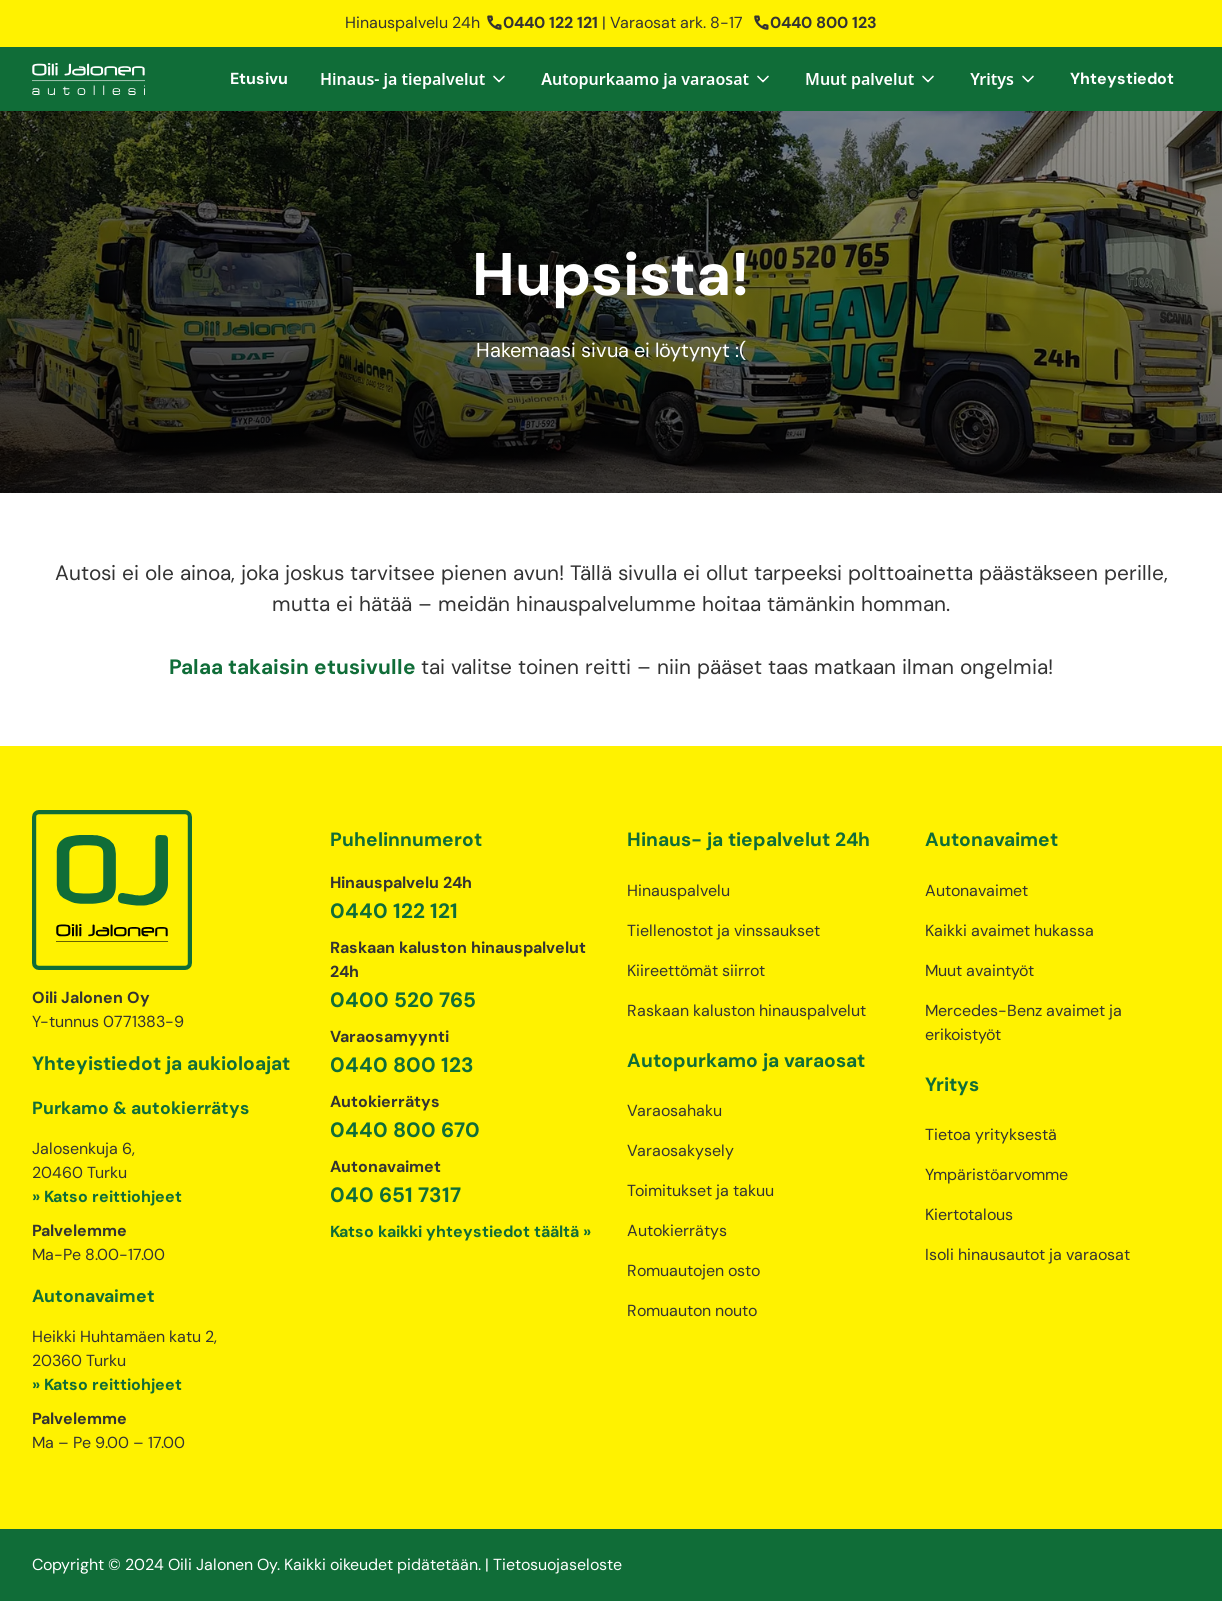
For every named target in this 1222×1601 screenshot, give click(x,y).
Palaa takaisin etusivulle (295, 666)
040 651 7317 (395, 1194)
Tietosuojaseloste (557, 1564)
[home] (88, 79)
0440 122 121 (541, 22)
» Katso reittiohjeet (107, 1196)
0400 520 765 (403, 999)
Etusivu (259, 78)
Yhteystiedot (1122, 78)
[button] (414, 79)
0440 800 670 (405, 1129)
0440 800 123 (814, 22)
